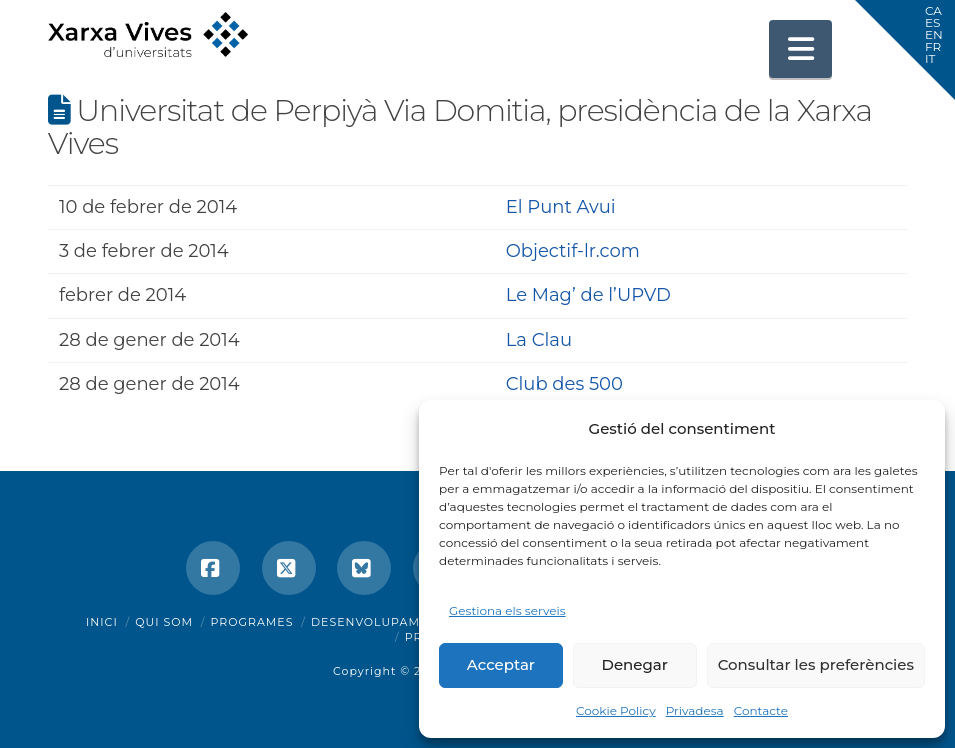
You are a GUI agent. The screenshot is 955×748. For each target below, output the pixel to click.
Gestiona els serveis (507, 610)
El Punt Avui (561, 207)
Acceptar (501, 664)
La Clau (539, 340)
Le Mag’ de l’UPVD (588, 295)
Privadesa (695, 710)
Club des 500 (564, 384)
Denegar (635, 664)
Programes (252, 622)
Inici (102, 622)
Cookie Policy (616, 710)
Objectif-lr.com (573, 251)
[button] (801, 49)
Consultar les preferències (816, 664)
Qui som (164, 622)
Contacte (761, 710)
